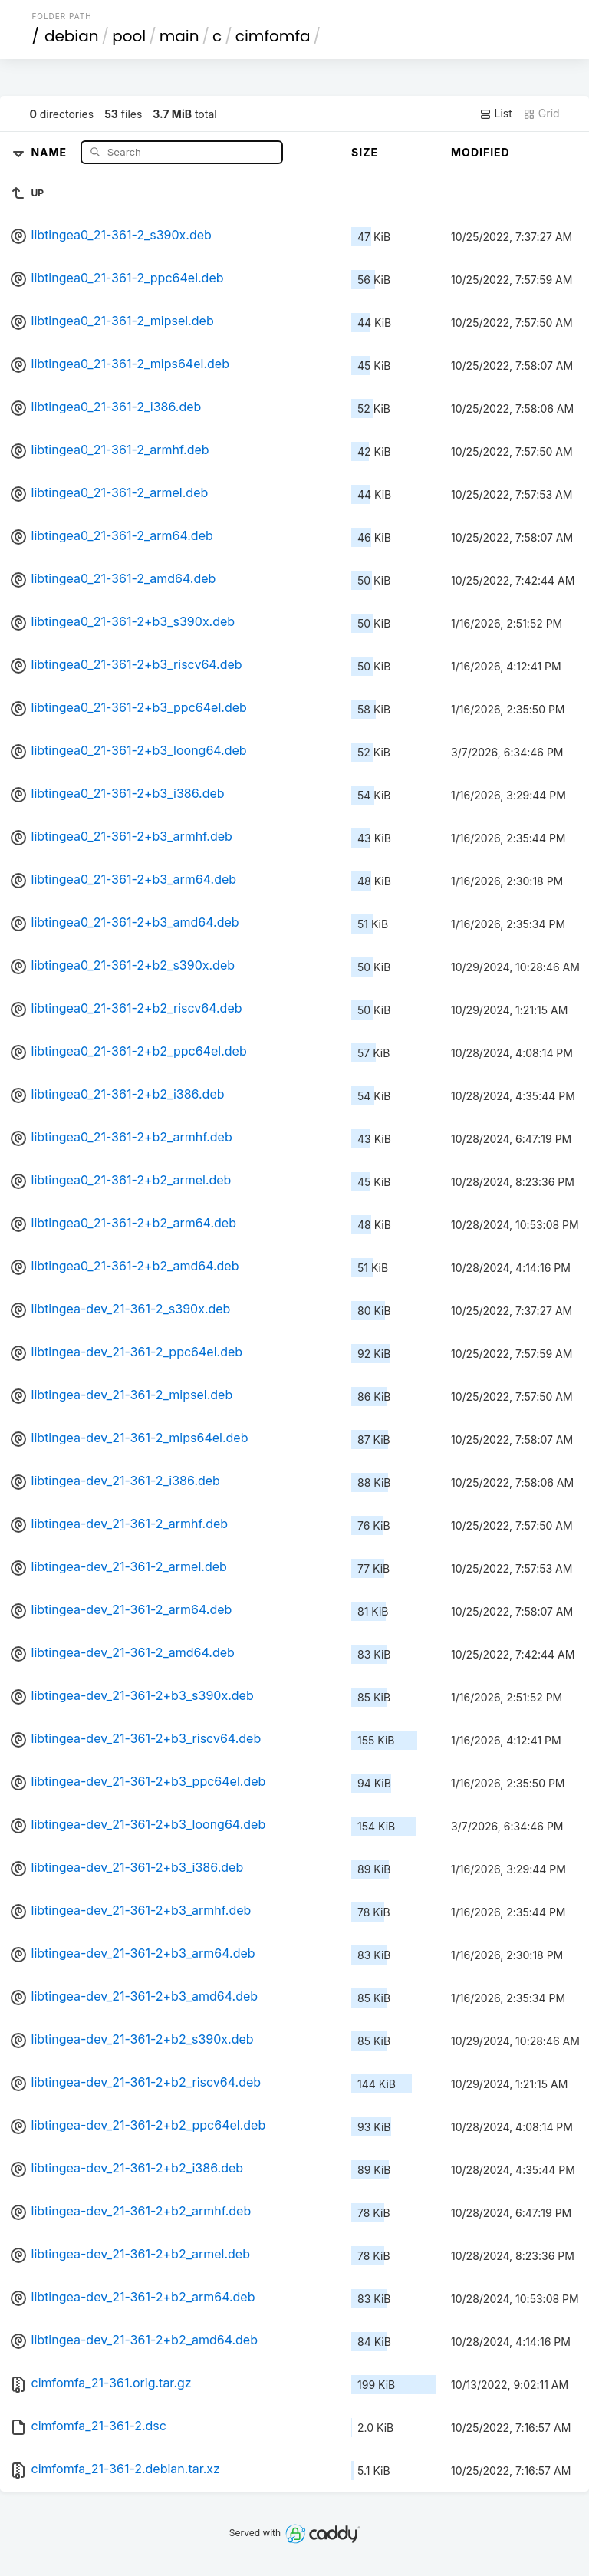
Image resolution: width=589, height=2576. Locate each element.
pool (129, 36)
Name (50, 151)
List (495, 113)
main (179, 36)
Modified (480, 152)
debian (71, 36)
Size (364, 152)
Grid (541, 113)
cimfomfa (273, 36)
